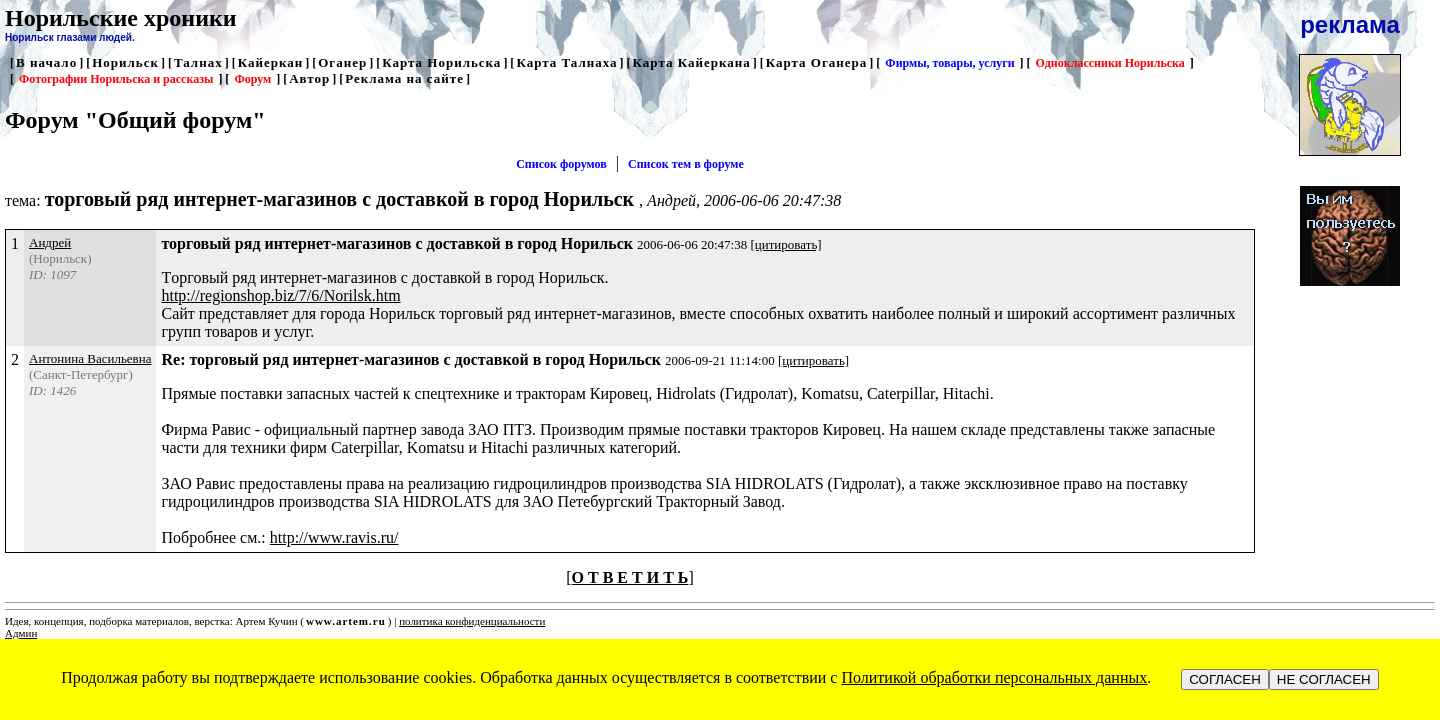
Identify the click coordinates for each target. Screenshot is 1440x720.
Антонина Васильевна (90, 358)
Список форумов (561, 164)
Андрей (50, 242)
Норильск (125, 62)
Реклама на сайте (404, 78)
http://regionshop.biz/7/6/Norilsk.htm (280, 295)
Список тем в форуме (686, 164)
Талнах (198, 62)
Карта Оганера (817, 62)
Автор (309, 78)
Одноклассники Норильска (1110, 63)
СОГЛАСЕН (1225, 679)
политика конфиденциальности (472, 621)
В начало (46, 62)
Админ (21, 633)
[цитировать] (785, 244)
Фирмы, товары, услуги (949, 63)
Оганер (342, 62)
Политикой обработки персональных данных (994, 677)
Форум (252, 79)
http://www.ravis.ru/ (334, 537)
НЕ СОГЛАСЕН (1324, 679)
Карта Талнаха (566, 62)
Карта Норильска (441, 62)
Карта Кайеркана (692, 62)
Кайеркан (271, 62)
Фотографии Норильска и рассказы (116, 79)
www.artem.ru (346, 621)
